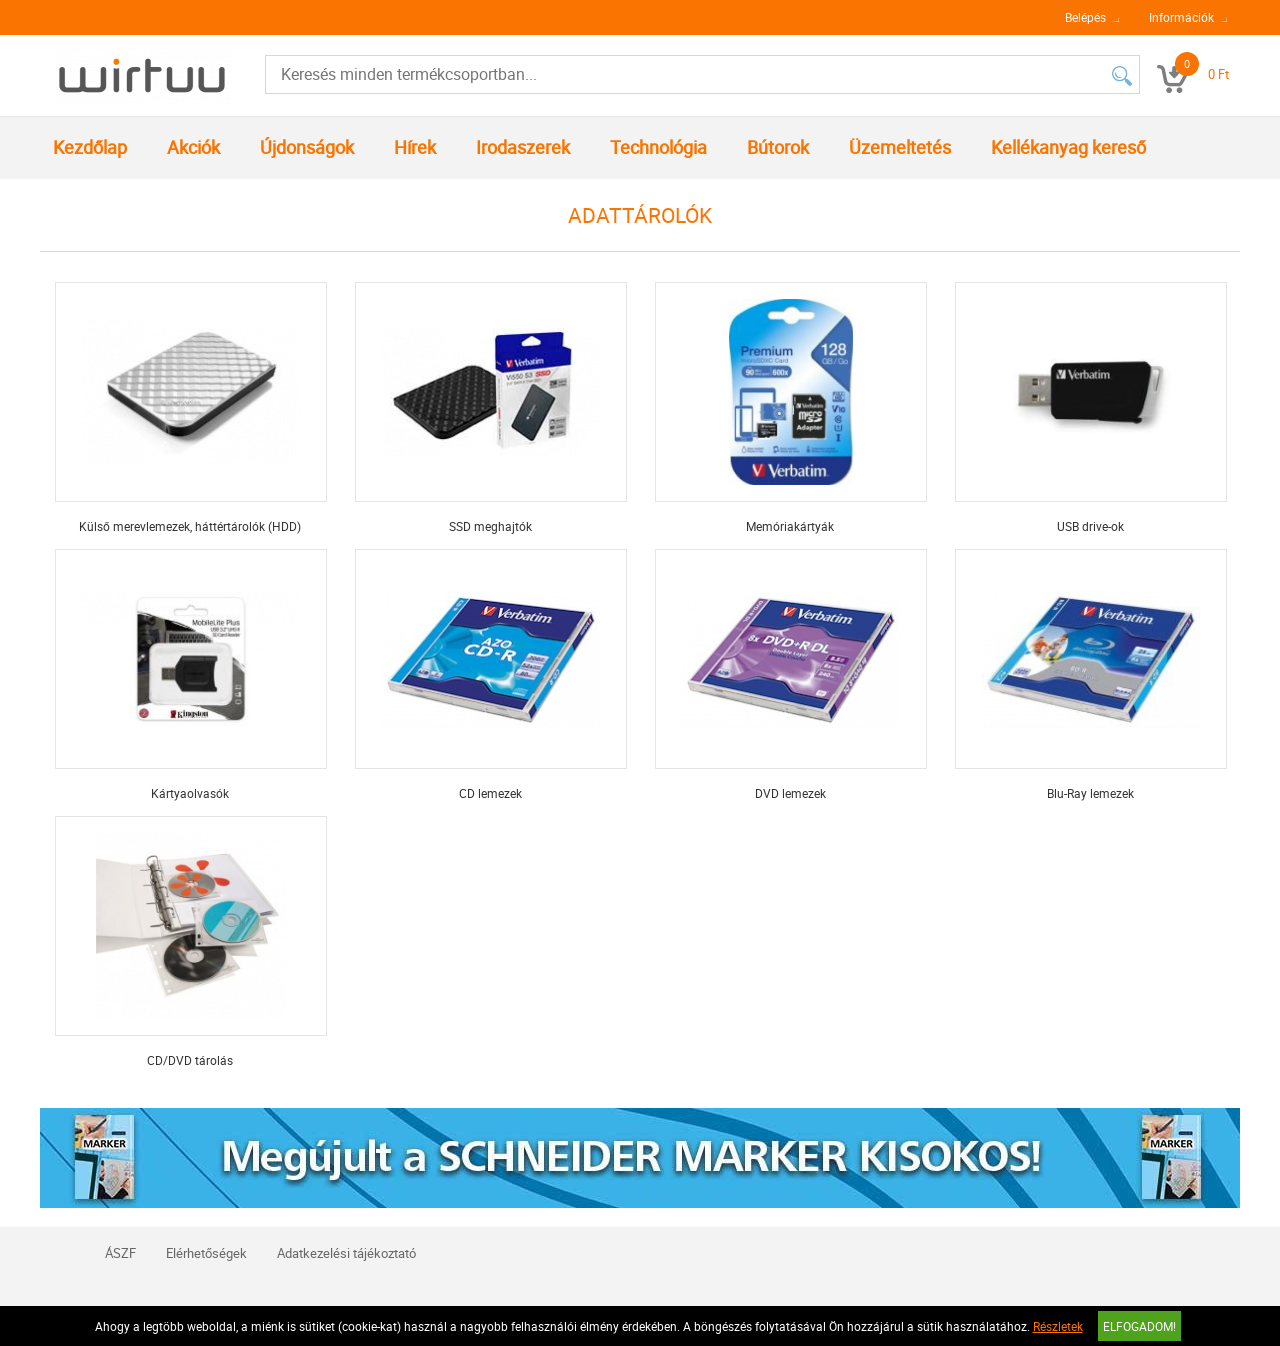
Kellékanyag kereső (1068, 147)
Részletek (1058, 1326)
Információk (1181, 17)
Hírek (415, 147)
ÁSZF (120, 1253)
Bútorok (778, 147)
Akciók (193, 147)
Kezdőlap (90, 147)
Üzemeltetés (900, 147)
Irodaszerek (523, 147)
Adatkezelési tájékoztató (346, 1253)
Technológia (658, 147)
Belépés (1085, 17)
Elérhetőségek (206, 1253)
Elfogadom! (1139, 1326)
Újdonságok (307, 147)
